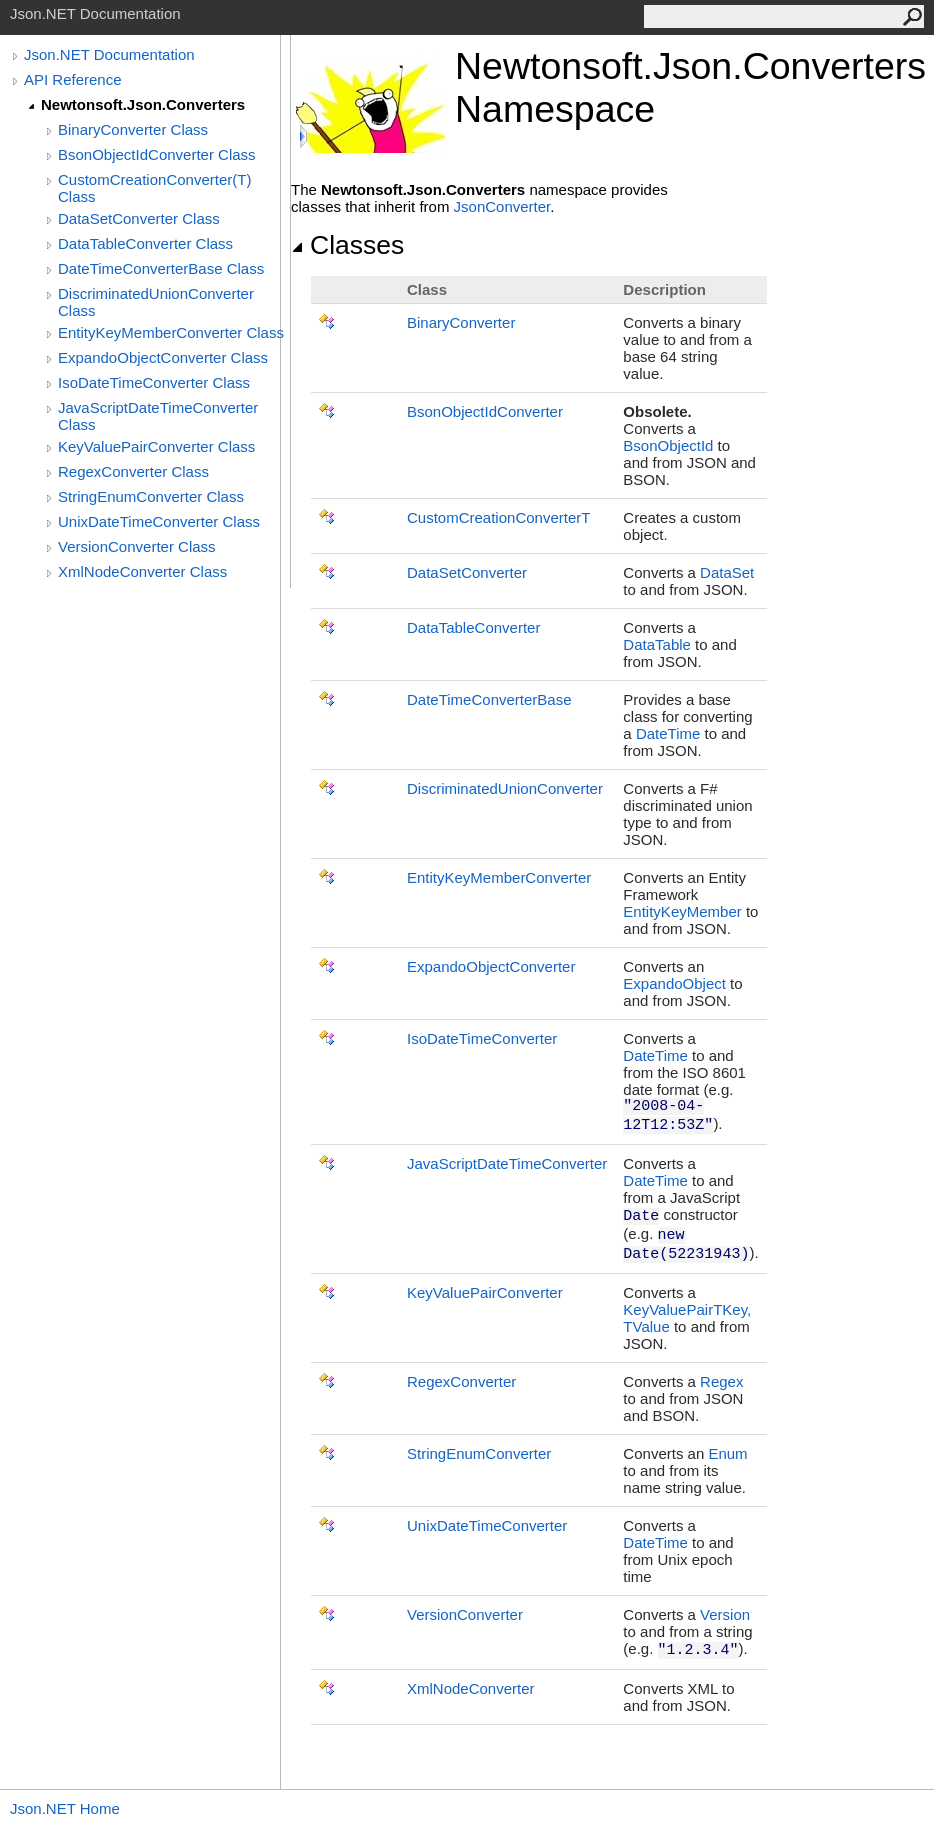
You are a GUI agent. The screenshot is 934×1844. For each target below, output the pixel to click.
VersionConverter (465, 1614)
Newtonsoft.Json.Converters (143, 104)
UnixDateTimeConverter (487, 1525)
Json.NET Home (65, 1808)
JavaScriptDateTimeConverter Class (158, 416)
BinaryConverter (461, 322)
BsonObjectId (668, 445)
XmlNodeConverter (471, 1688)
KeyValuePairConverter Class (156, 446)
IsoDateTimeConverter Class (154, 382)
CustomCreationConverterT (498, 517)
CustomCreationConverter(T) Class (154, 188)
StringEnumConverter (479, 1453)
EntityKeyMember (682, 911)
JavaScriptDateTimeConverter (507, 1163)
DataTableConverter (473, 627)
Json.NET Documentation (109, 54)
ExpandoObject (674, 983)
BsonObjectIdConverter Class (157, 154)
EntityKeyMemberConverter (499, 877)
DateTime (668, 733)
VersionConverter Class (137, 546)
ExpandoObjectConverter (491, 966)
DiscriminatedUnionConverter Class (156, 302)
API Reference (73, 79)
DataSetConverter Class (139, 218)
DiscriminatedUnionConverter (505, 788)
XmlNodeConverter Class (142, 571)
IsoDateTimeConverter (482, 1038)
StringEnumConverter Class (151, 496)
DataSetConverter (467, 572)
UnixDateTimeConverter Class (159, 521)
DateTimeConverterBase (489, 699)
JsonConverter (502, 206)
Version (725, 1614)
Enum (727, 1453)
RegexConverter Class (133, 471)
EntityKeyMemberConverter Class (171, 332)
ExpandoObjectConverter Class (163, 357)
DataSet (727, 572)
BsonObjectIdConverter (485, 411)
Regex (721, 1381)
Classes (347, 245)
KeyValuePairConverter (485, 1292)
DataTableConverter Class (145, 243)
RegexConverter (461, 1381)
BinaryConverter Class (133, 129)
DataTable (657, 644)
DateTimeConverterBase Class (161, 268)
